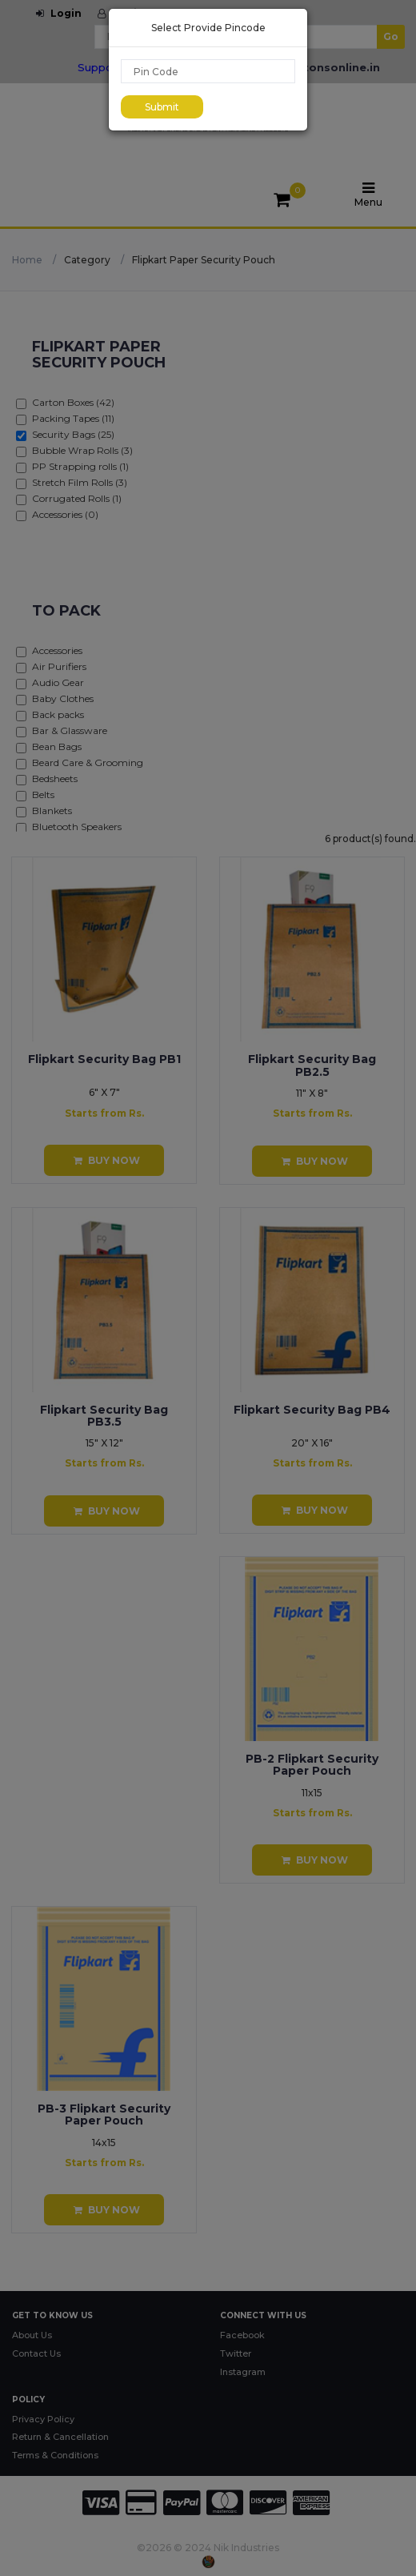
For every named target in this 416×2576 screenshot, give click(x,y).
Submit (162, 107)
